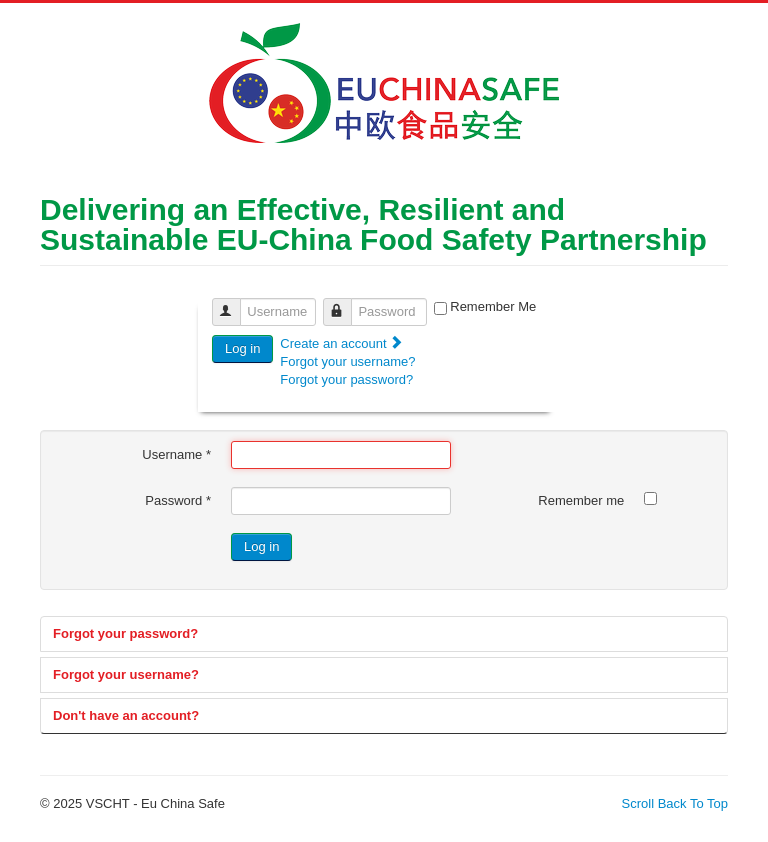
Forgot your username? (347, 361)
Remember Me (493, 306)
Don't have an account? (126, 715)
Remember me (581, 500)
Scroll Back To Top (675, 803)
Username (235, 303)
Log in (242, 348)
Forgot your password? (346, 379)
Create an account (342, 343)
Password (346, 303)
